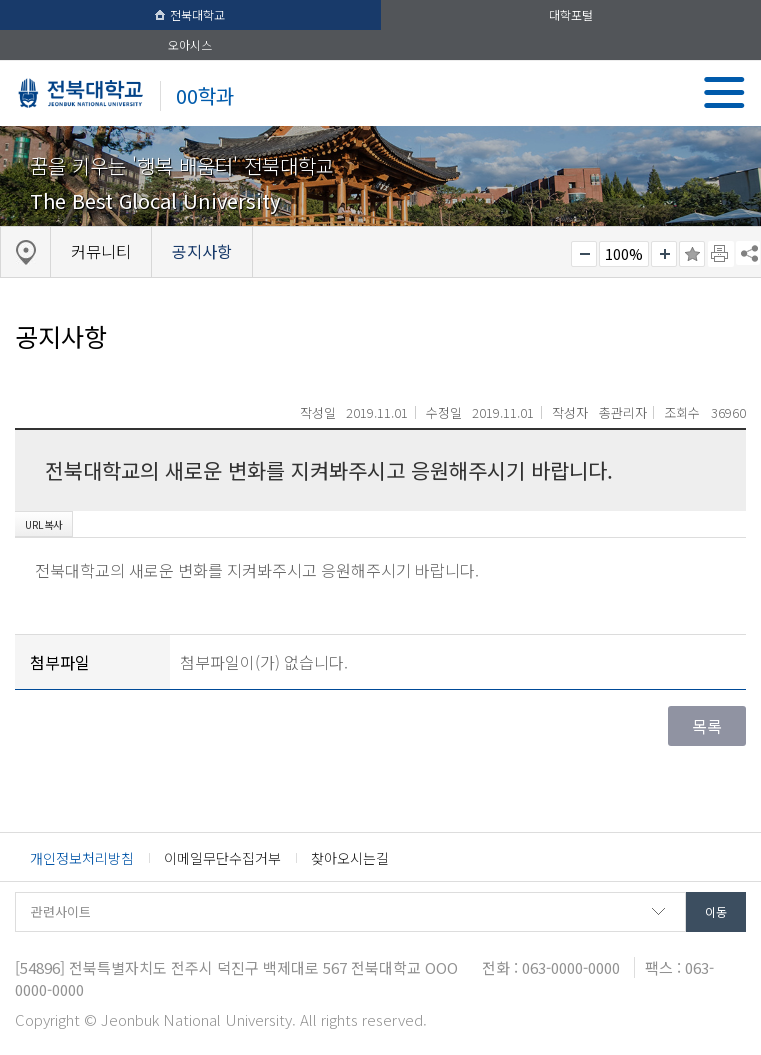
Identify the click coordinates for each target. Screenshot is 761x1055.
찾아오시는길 (350, 858)
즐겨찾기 (692, 254)
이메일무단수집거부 (222, 858)
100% (624, 254)
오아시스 (190, 44)
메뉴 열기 (724, 92)
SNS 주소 (748, 253)
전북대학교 (190, 14)
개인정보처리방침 (82, 858)
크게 (664, 254)
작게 (584, 254)
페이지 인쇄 (721, 254)
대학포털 (571, 14)
